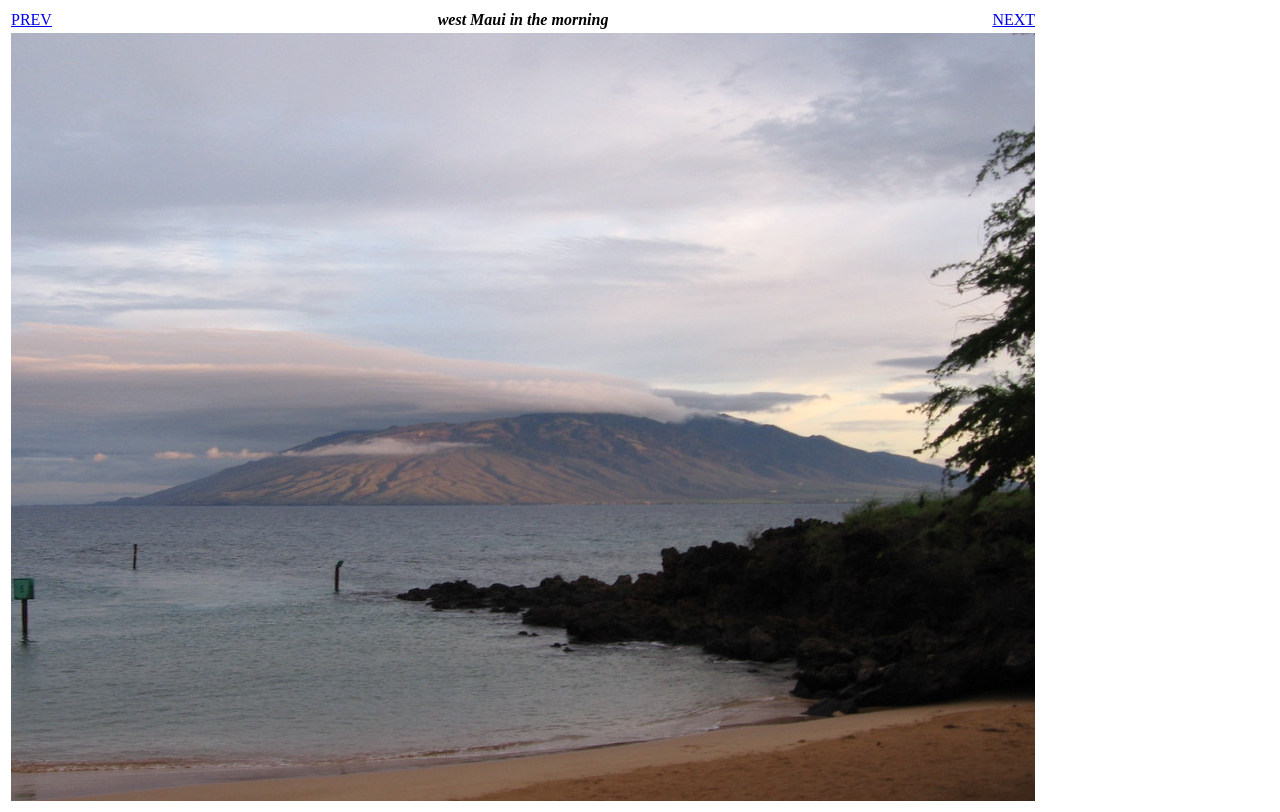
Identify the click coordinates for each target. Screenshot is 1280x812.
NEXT (1013, 19)
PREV (31, 19)
